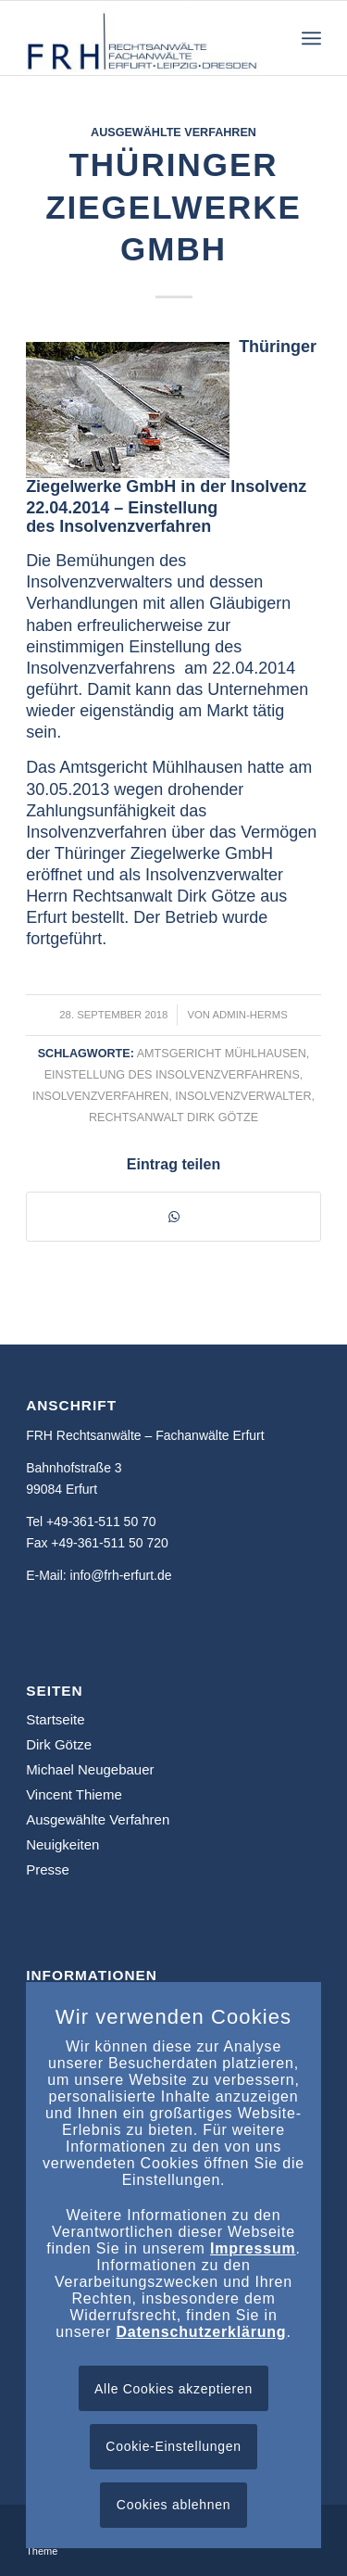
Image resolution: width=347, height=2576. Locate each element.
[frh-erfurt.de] (144, 38)
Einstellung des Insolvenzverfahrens (172, 1074)
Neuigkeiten (62, 1844)
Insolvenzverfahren (100, 1096)
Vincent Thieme (74, 1794)
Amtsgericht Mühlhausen (221, 1053)
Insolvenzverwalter (243, 1096)
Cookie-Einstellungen (173, 2446)
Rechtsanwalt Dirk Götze (173, 1117)
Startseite (55, 1719)
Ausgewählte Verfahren (173, 132)
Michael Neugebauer (90, 1769)
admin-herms (250, 1014)
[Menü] (311, 38)
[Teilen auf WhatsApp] (173, 1217)
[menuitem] (311, 38)
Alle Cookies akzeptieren (173, 2388)
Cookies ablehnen (173, 2504)
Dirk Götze (59, 1744)
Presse (47, 1869)
